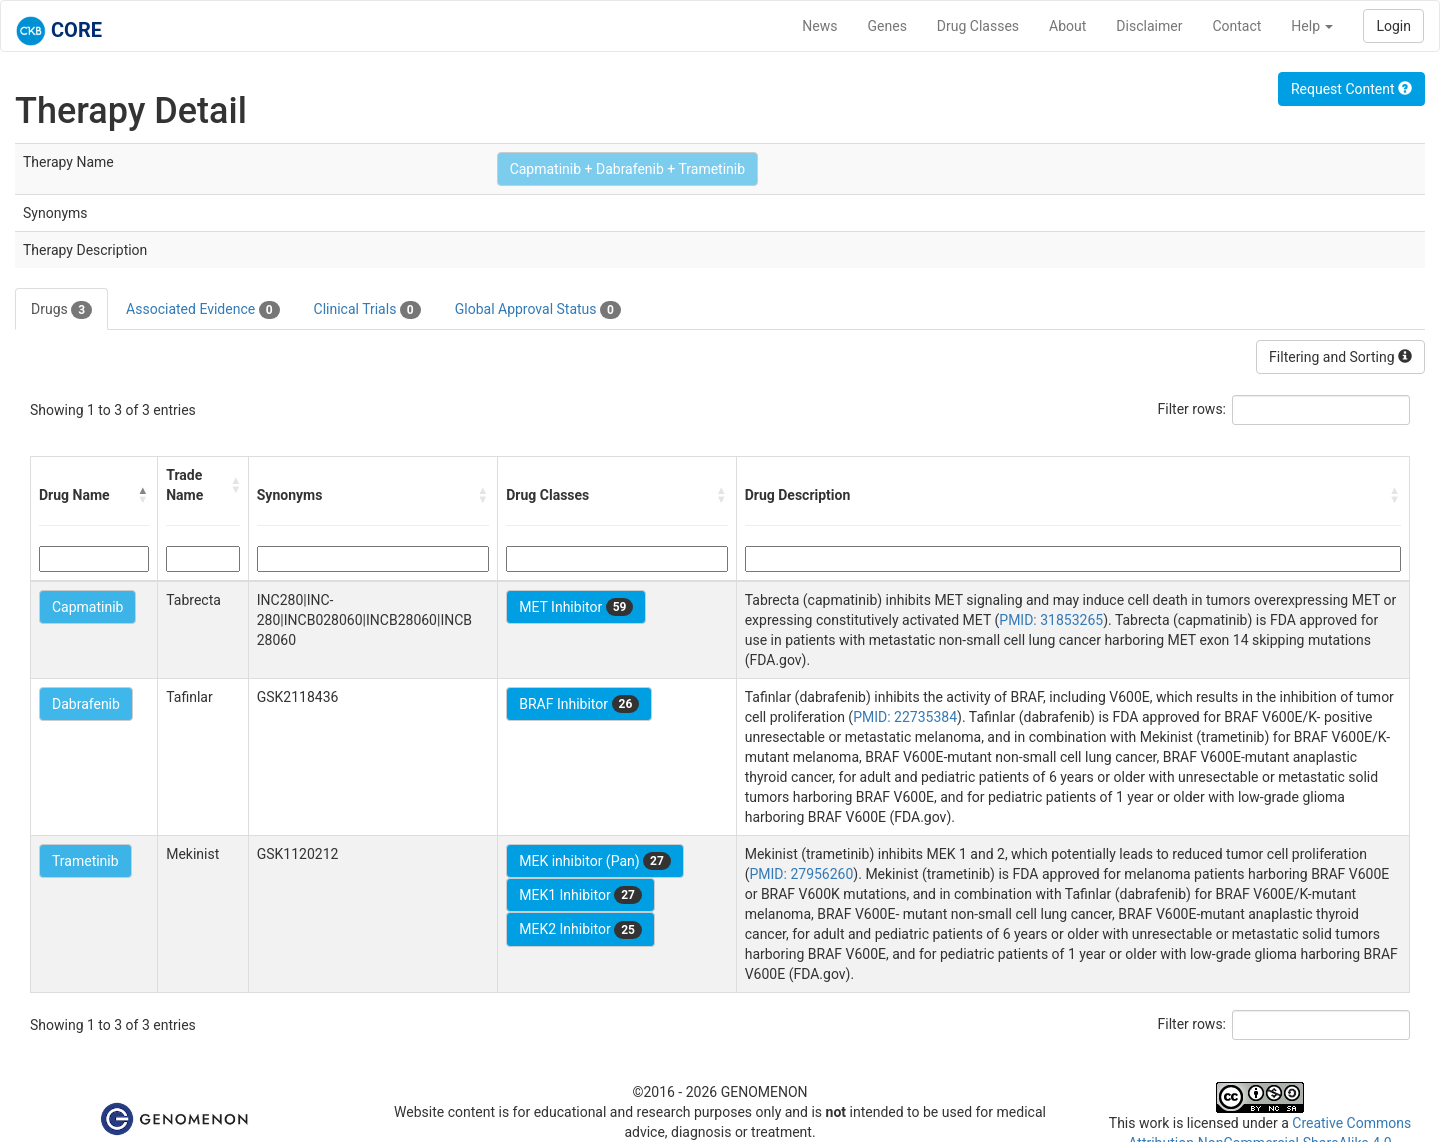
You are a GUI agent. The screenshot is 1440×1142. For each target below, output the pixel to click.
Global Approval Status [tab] (538, 310)
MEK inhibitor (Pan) (595, 861)
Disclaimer (1149, 26)
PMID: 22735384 (905, 717)
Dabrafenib (86, 704)
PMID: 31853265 (1051, 620)
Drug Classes (978, 26)
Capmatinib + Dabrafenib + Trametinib (627, 169)
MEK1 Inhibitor (580, 895)
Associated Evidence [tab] (202, 310)
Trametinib (85, 861)
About (1067, 26)
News (819, 26)
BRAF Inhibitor (579, 704)
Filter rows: (1192, 409)
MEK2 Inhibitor (580, 930)
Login (1393, 26)
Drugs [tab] (61, 310)
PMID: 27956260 (801, 874)
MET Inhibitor (576, 607)
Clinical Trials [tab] (367, 310)
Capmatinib (87, 607)
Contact (1236, 26)
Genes (887, 26)
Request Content (1351, 89)
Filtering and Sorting (1340, 357)
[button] (143, 495)
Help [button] (1312, 26)
